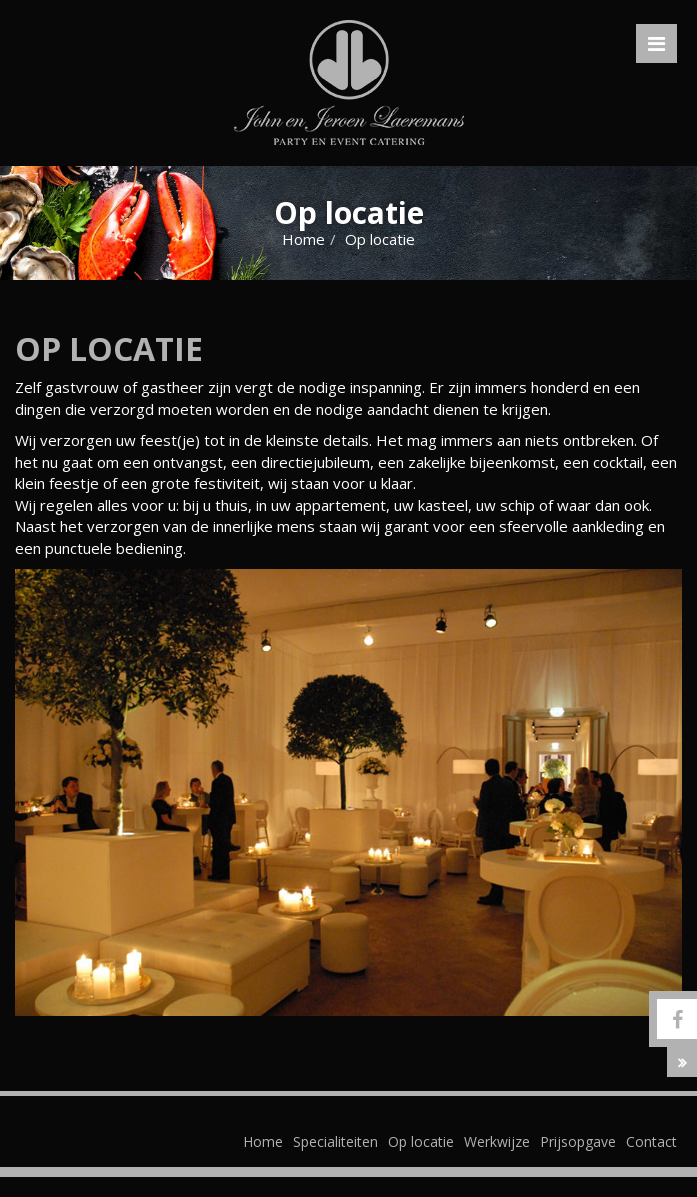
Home (303, 239)
